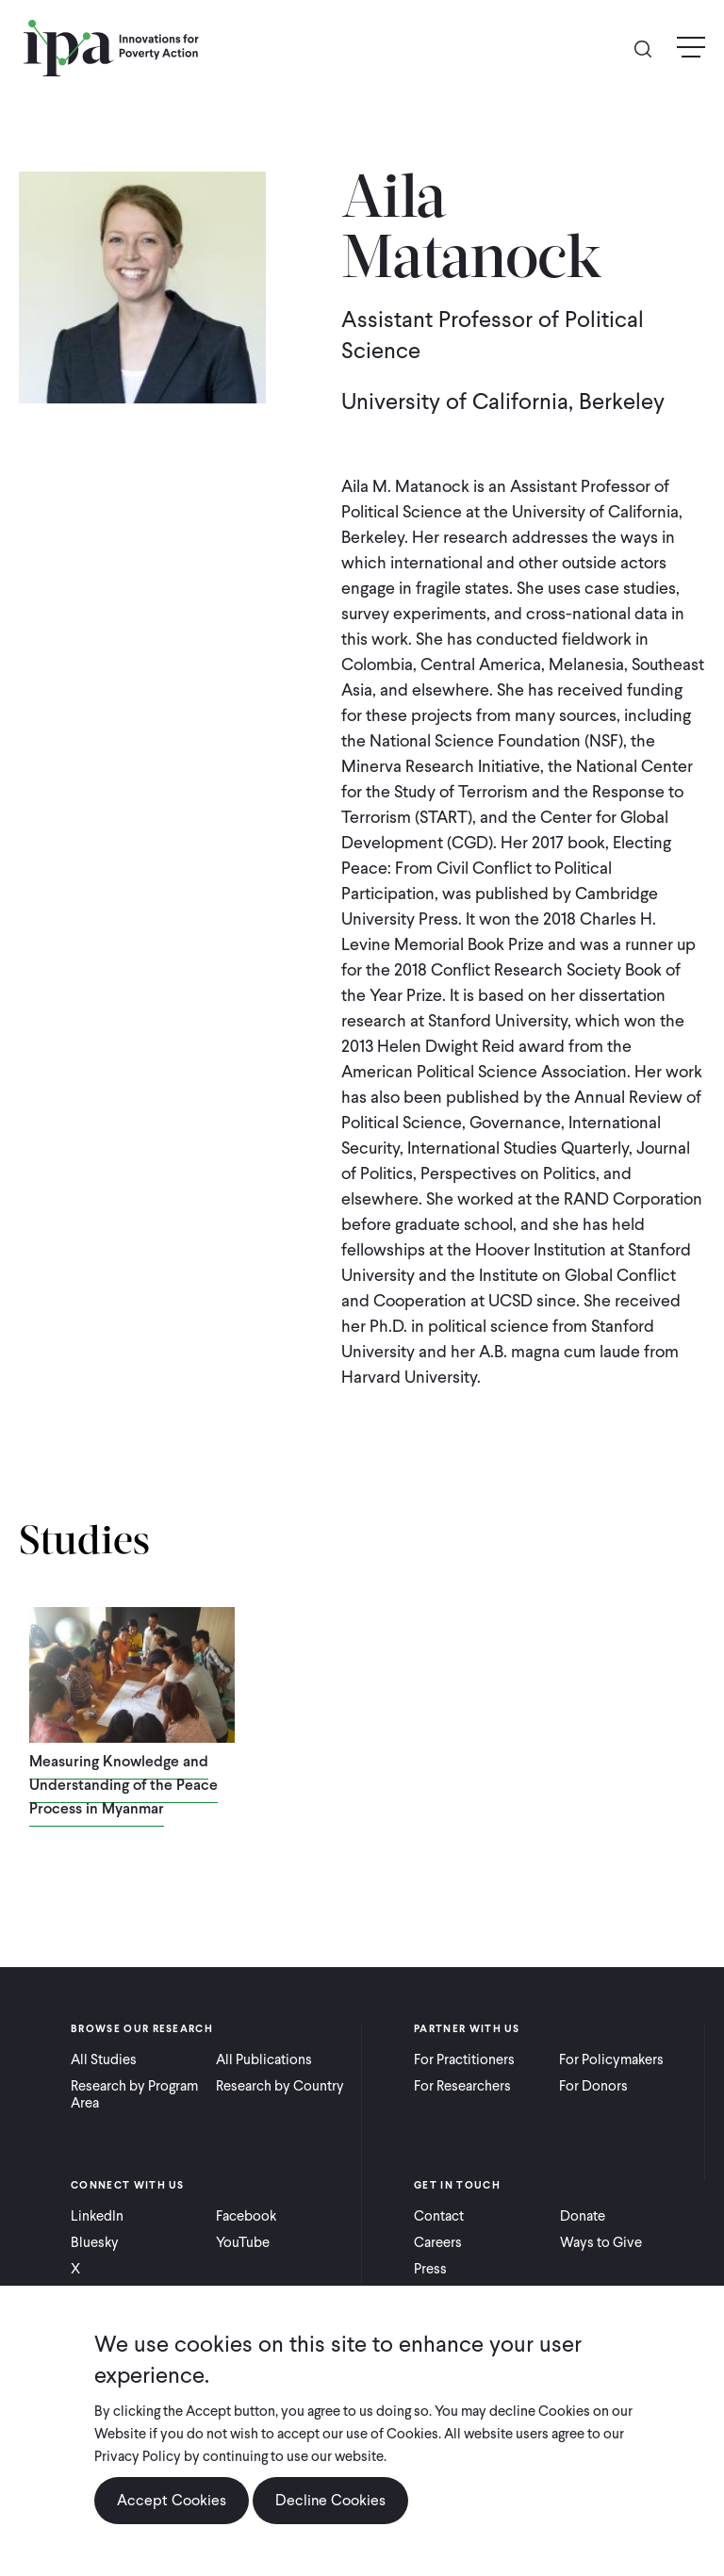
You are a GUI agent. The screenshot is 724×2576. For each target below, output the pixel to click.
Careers (438, 2242)
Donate (582, 2215)
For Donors (593, 2085)
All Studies (104, 2059)
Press (430, 2268)
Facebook (246, 2215)
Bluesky (95, 2242)
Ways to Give (601, 2242)
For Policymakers (611, 2059)
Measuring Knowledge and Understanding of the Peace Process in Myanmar (123, 1784)
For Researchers (462, 2085)
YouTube (243, 2242)
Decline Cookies (330, 2500)
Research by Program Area (134, 2094)
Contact (439, 2215)
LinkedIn (97, 2215)
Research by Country (280, 2085)
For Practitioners (464, 2059)
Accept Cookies (171, 2500)
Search (650, 48)
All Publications (264, 2059)
